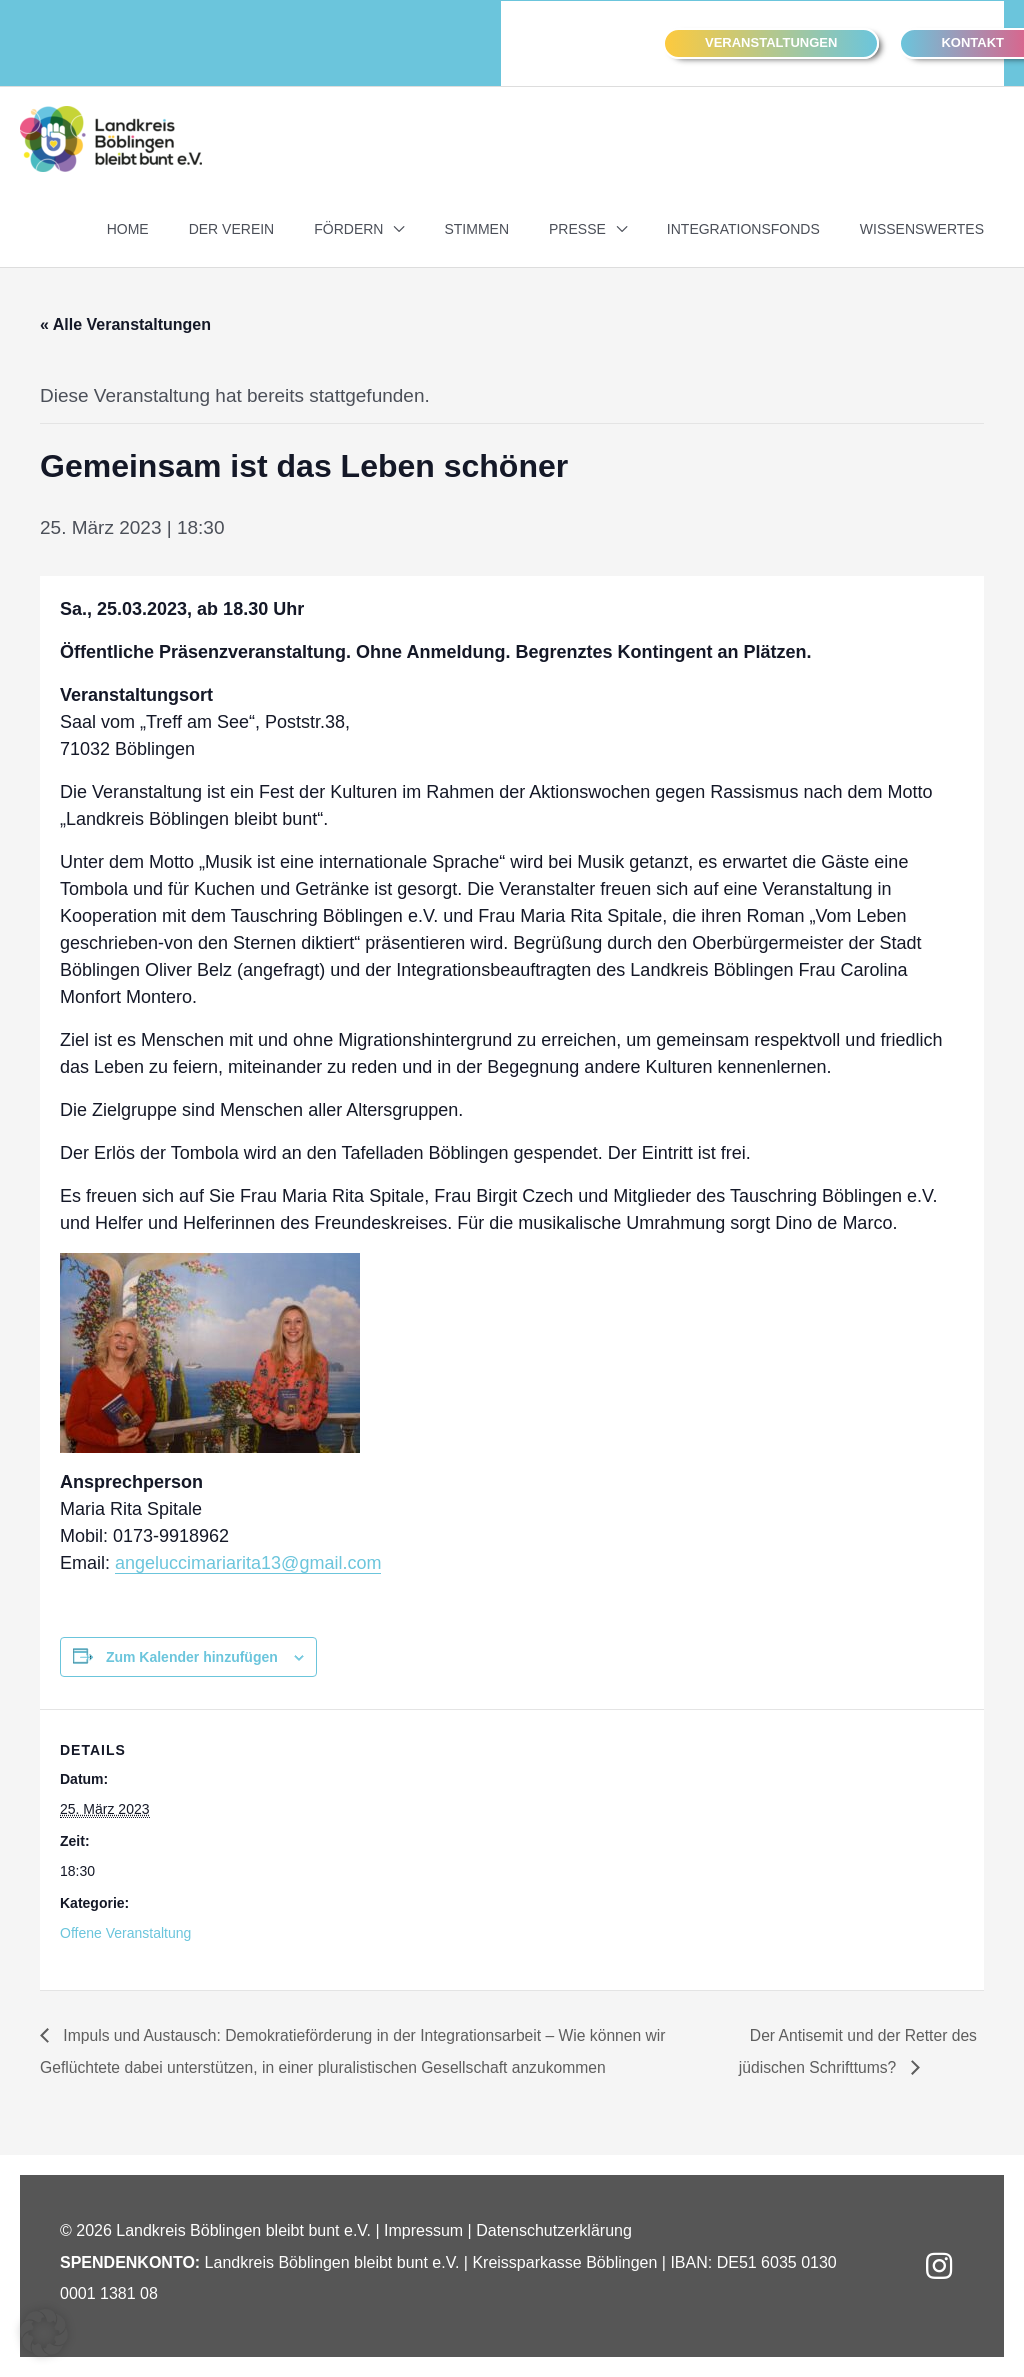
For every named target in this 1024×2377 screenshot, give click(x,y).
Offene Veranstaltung (125, 1933)
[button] (771, 43)
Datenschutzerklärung (554, 2230)
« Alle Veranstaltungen (125, 323)
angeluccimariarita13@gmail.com (248, 1562)
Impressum (423, 2230)
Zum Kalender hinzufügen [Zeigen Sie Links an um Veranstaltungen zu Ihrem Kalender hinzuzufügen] (192, 1656)
